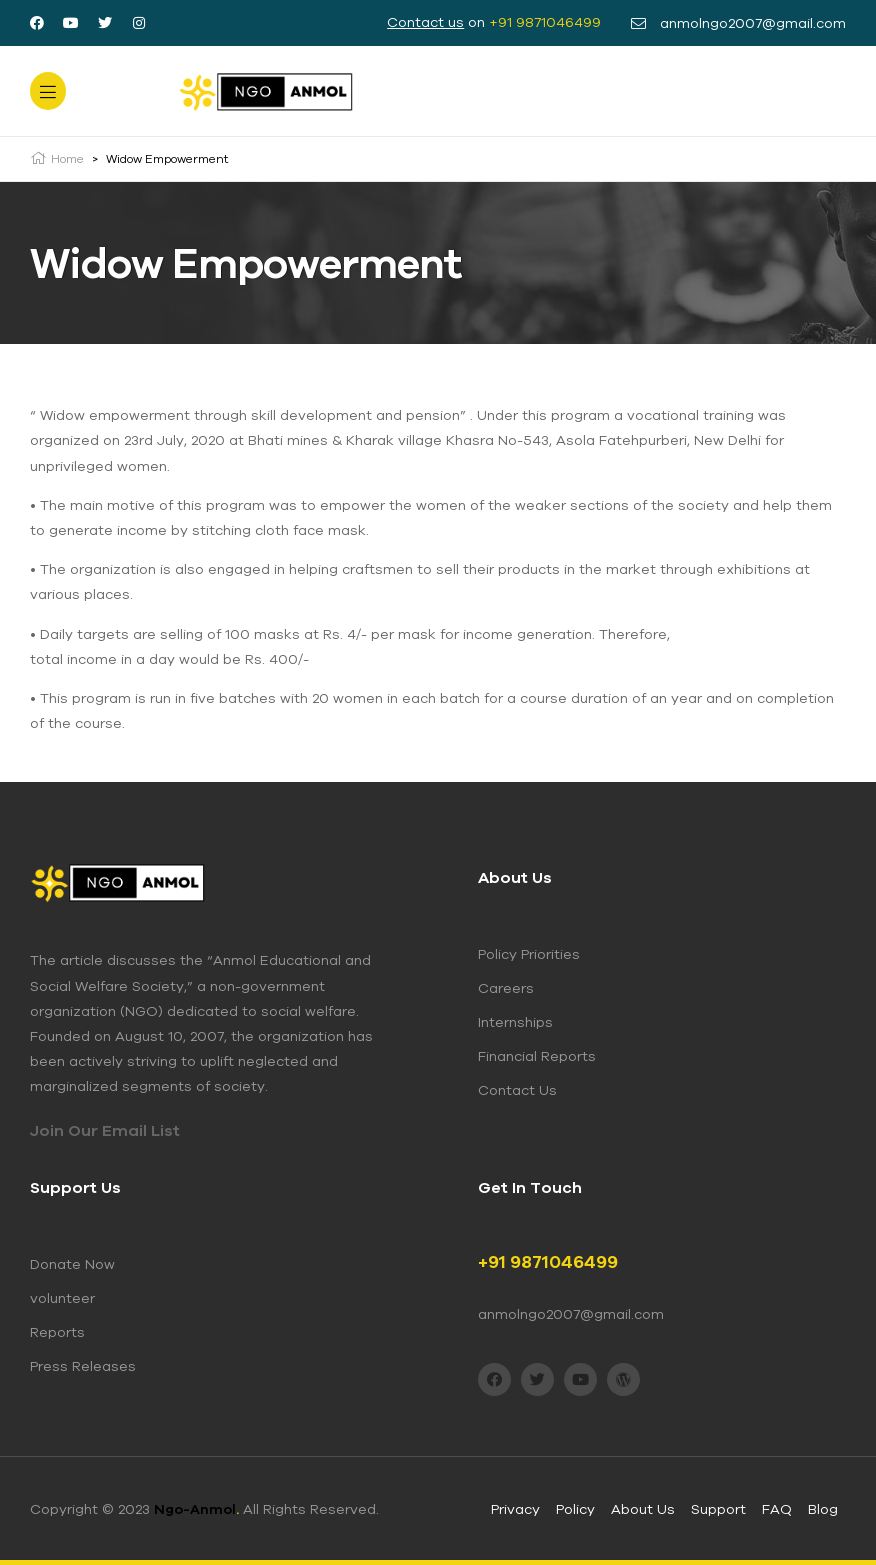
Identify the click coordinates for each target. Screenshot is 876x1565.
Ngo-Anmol (196, 1509)
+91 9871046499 (545, 22)
